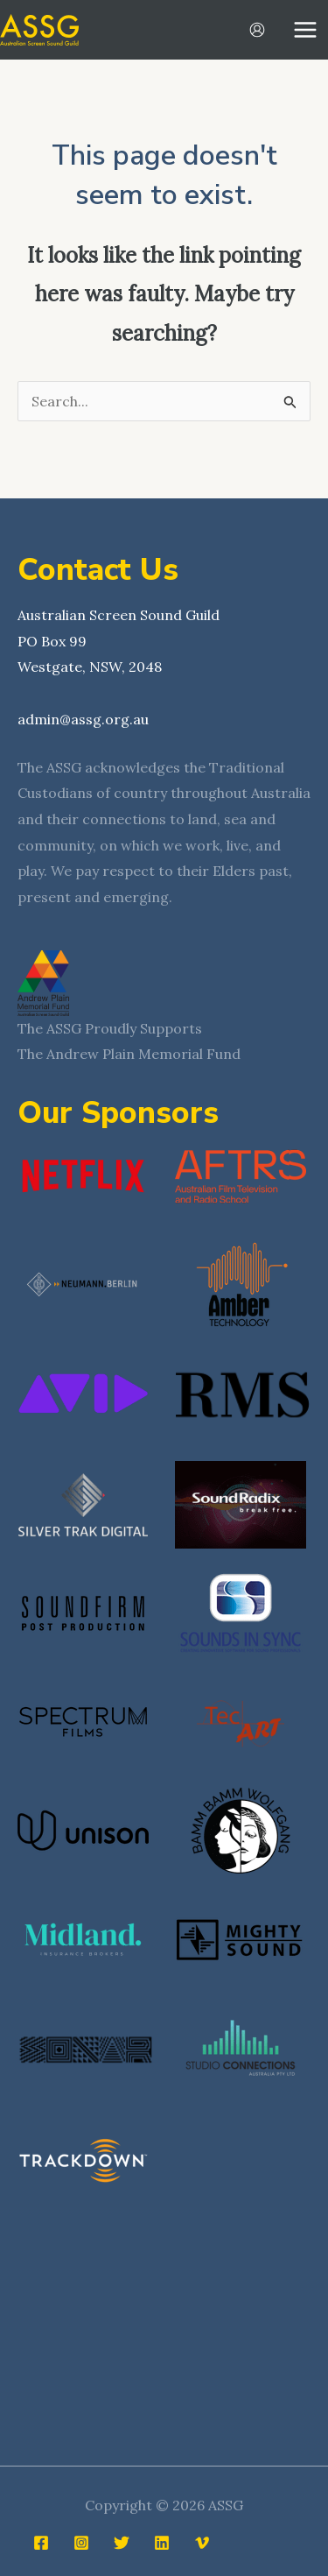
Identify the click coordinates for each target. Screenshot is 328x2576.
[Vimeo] (202, 2543)
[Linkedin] (162, 2543)
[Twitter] (121, 2543)
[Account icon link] (257, 30)
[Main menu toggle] (305, 30)
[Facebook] (41, 2543)
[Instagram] (81, 2543)
